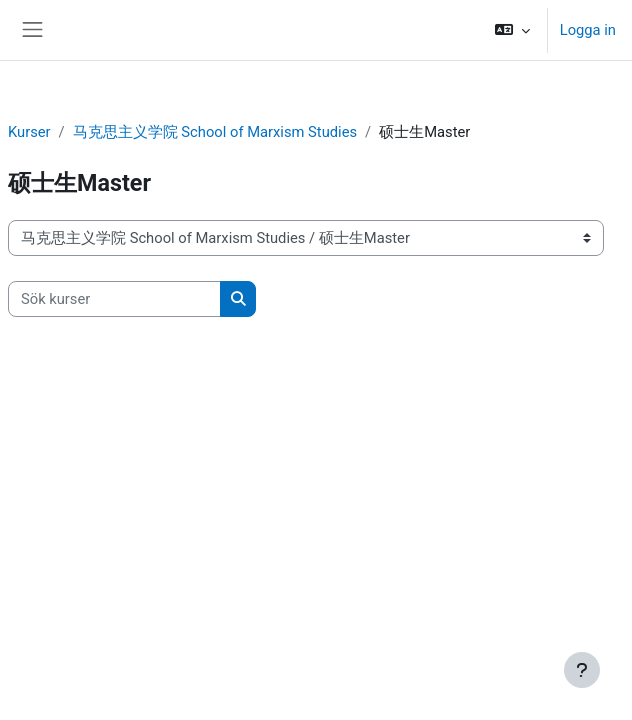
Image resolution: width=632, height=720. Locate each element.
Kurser (29, 132)
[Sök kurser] (114, 299)
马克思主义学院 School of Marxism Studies (215, 132)
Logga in (588, 30)
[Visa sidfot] (582, 670)
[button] (511, 30)
